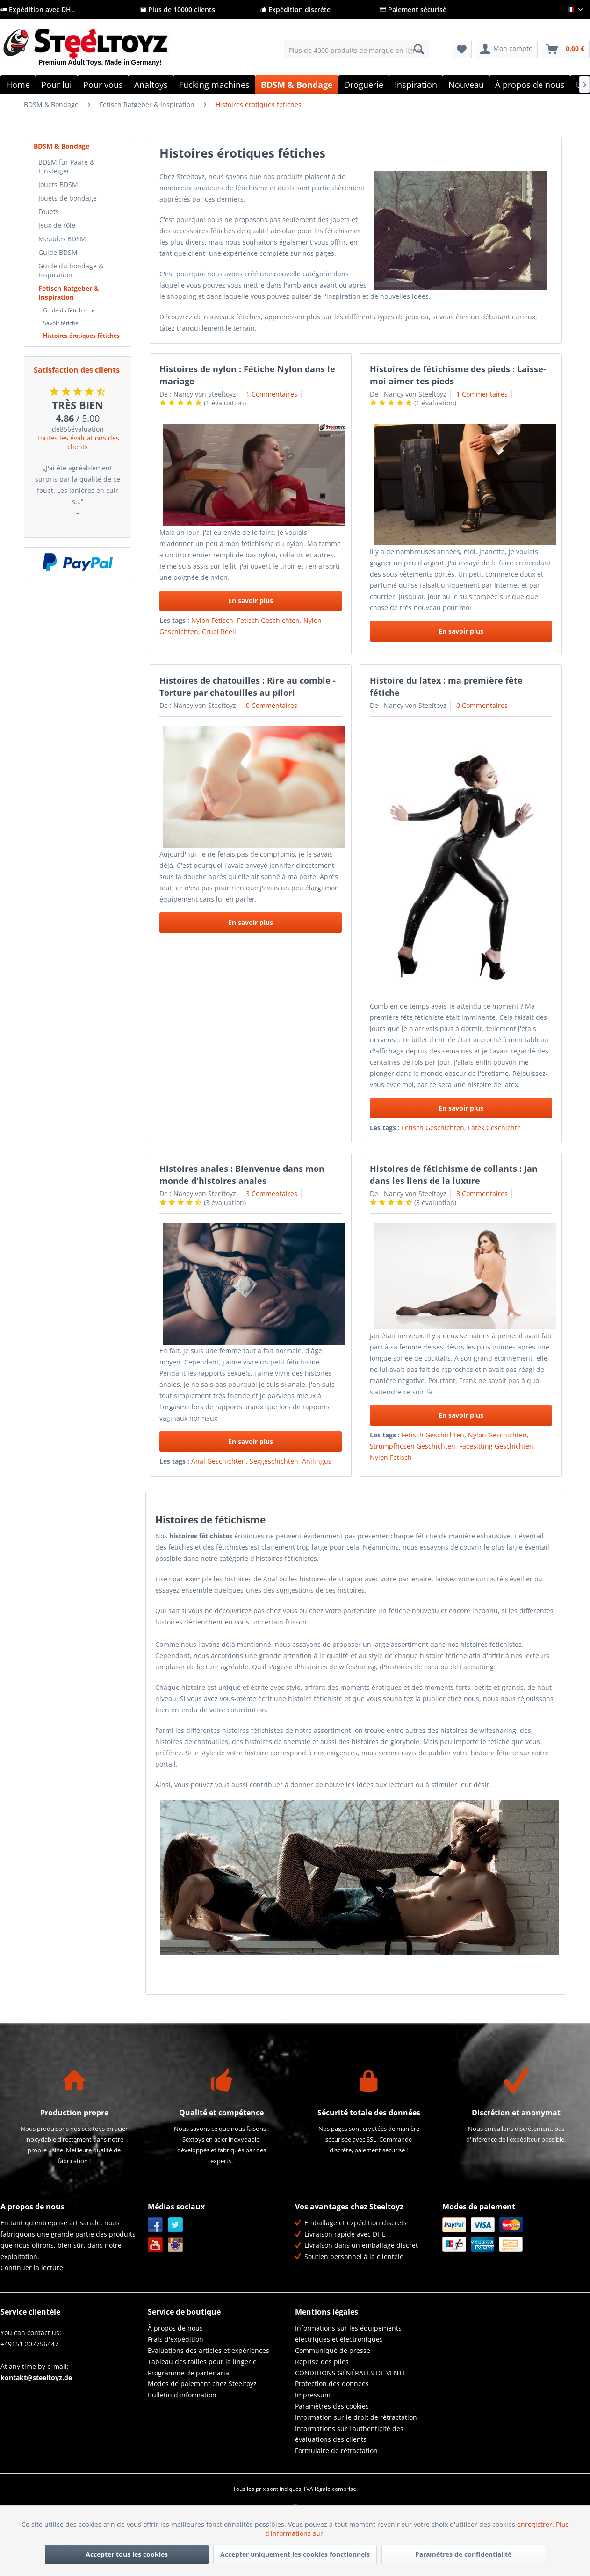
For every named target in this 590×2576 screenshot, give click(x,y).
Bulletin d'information (182, 2394)
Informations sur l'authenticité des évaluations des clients (349, 2434)
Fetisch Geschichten (268, 620)
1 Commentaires (271, 394)
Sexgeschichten (274, 1461)
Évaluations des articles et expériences (208, 2350)
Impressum (313, 2394)
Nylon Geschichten (497, 1434)
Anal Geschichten (218, 1461)
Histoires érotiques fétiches (81, 335)
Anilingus (316, 1461)
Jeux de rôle (56, 225)
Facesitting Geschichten (496, 1446)
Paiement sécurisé (413, 9)
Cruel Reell (219, 631)
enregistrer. (536, 2524)
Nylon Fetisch (212, 620)
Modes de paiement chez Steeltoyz (202, 2383)
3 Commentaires (271, 1193)
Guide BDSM (58, 252)
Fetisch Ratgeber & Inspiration (68, 293)
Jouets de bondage (67, 198)
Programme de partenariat (189, 2372)
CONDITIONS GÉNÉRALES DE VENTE (350, 2372)
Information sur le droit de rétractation (356, 2417)
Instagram (175, 2245)
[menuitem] (356, 49)
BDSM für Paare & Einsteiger (66, 166)
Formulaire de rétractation (336, 2450)
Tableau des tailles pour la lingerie (202, 2361)
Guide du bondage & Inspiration (70, 270)
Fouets (48, 211)
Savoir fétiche (61, 323)
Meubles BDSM (62, 238)
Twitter (175, 2225)
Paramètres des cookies (332, 2406)
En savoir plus (250, 600)
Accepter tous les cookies (127, 2554)
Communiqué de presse (332, 2350)
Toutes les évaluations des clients (77, 442)
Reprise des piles (322, 2361)
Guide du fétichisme (69, 310)
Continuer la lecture (31, 2267)
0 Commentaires (271, 705)
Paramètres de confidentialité (463, 2554)
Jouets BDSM (58, 184)
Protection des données (332, 2383)
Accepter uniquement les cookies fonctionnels (295, 2554)
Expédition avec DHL (37, 9)
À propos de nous (175, 2327)
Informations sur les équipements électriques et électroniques (348, 2333)
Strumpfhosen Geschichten (412, 1446)
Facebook (155, 2225)
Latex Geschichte (494, 1127)
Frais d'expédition (175, 2339)
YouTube (155, 2245)
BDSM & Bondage (61, 146)
